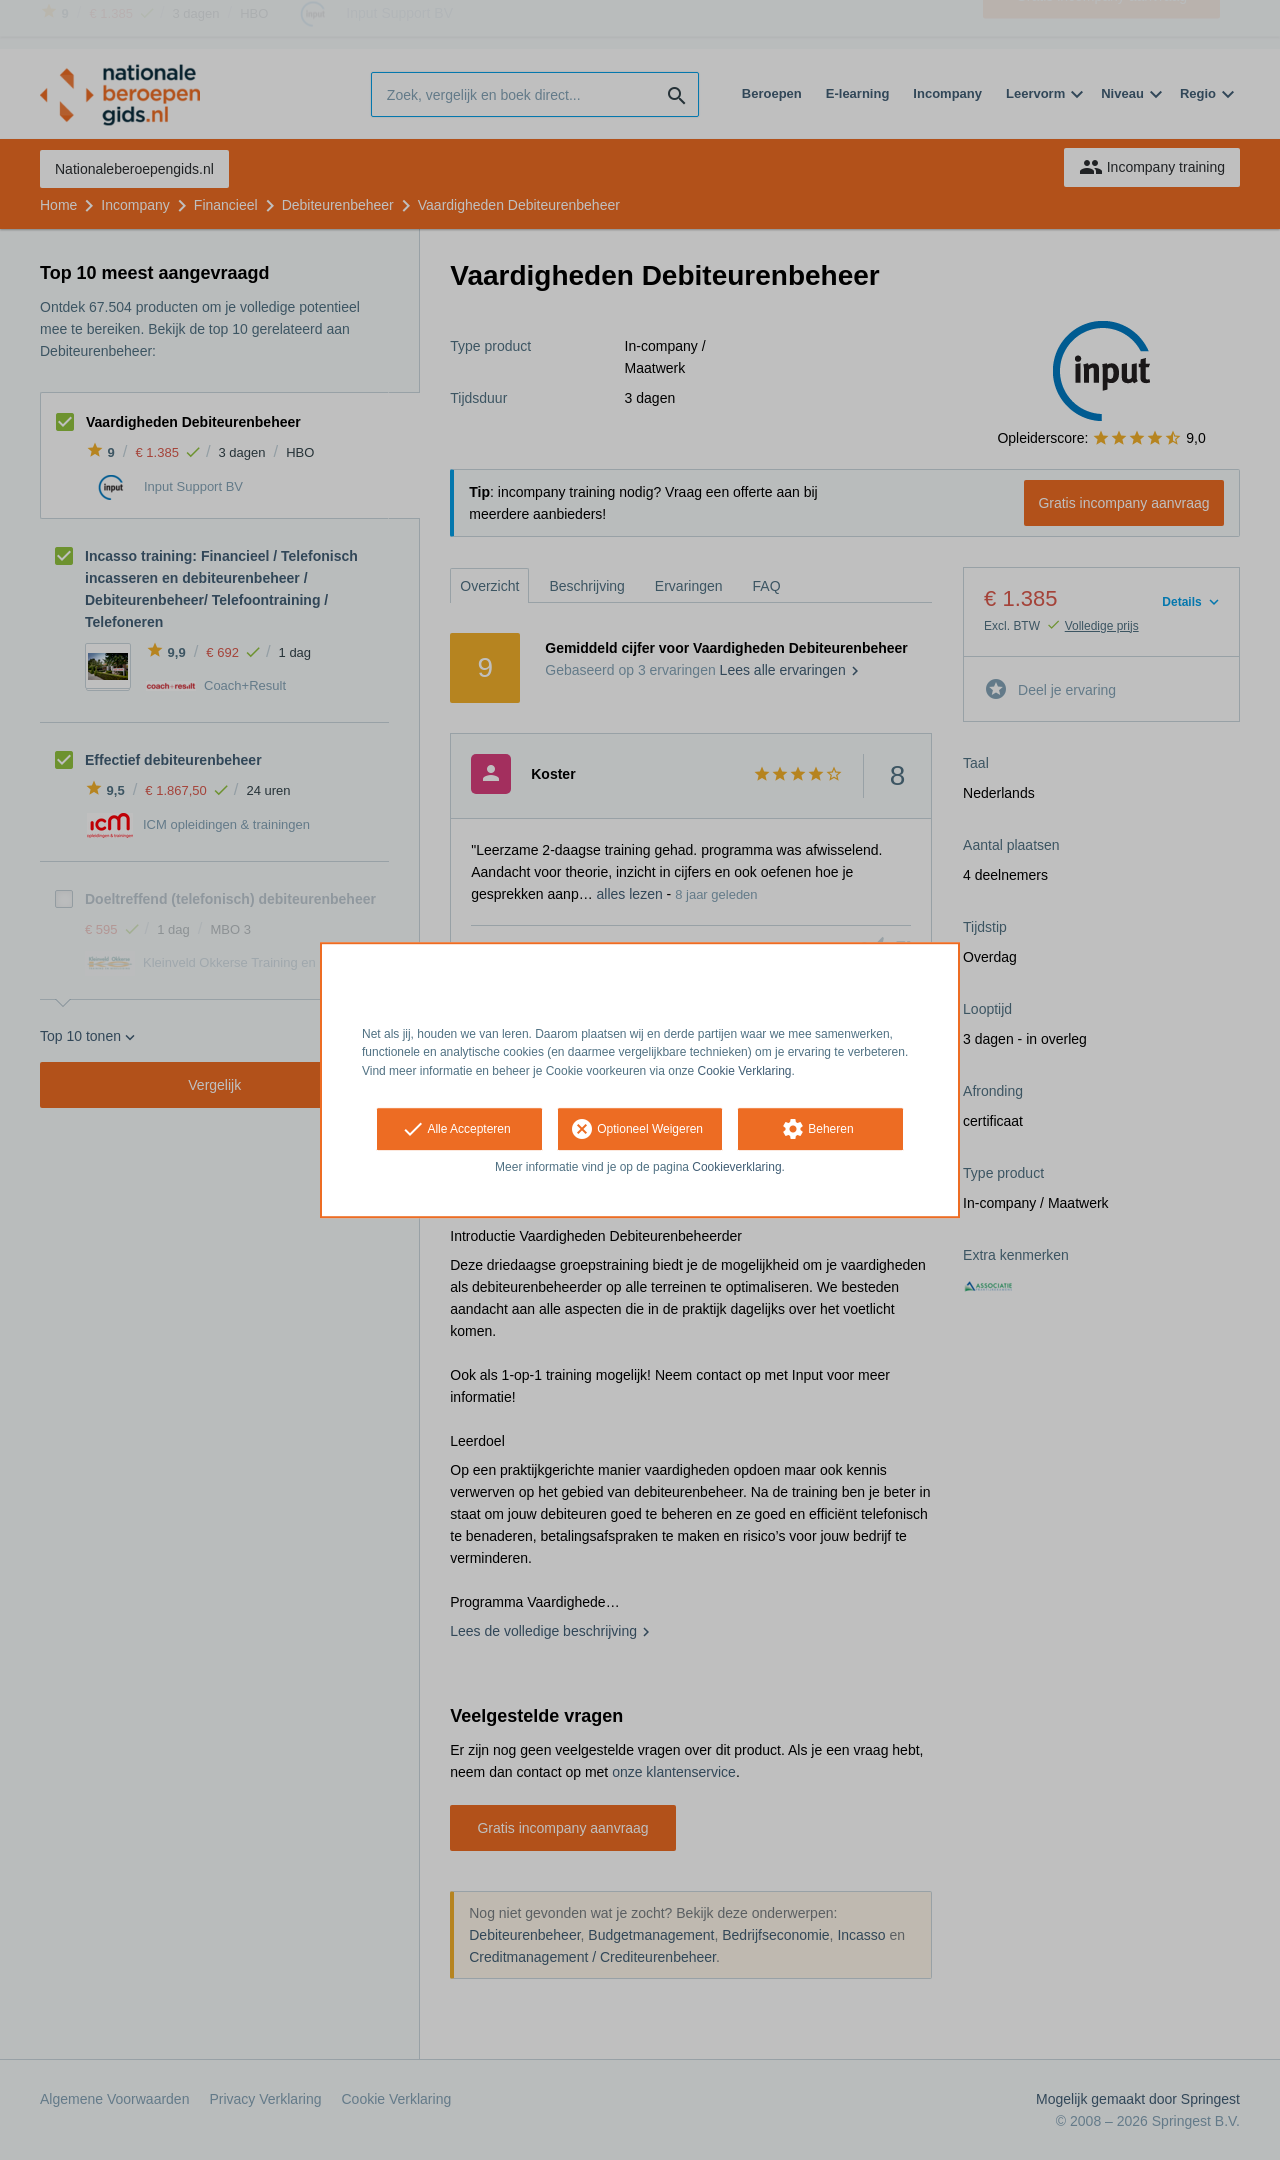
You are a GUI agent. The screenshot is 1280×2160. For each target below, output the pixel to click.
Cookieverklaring (736, 1167)
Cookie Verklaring (745, 1071)
